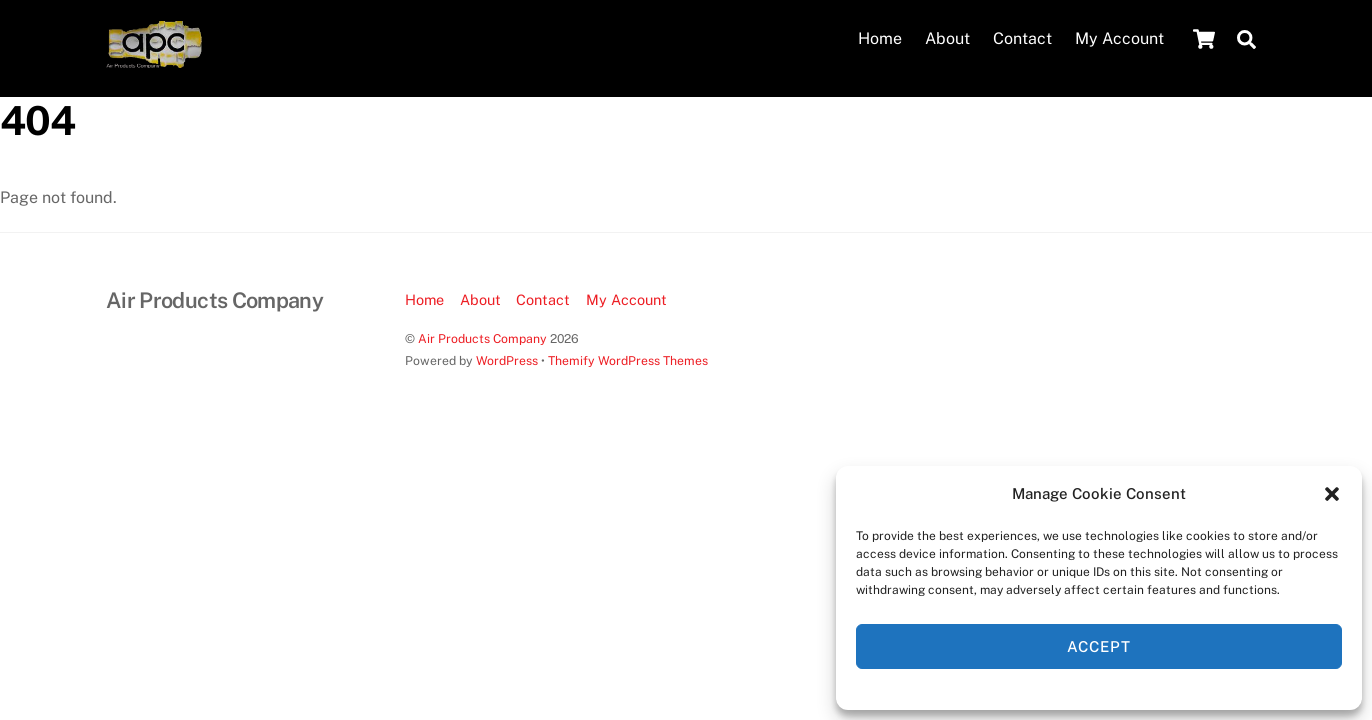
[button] (1332, 494)
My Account (1119, 38)
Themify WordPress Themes (628, 359)
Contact (1022, 38)
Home (880, 38)
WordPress (507, 359)
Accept (1099, 646)
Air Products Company (482, 337)
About (947, 38)
